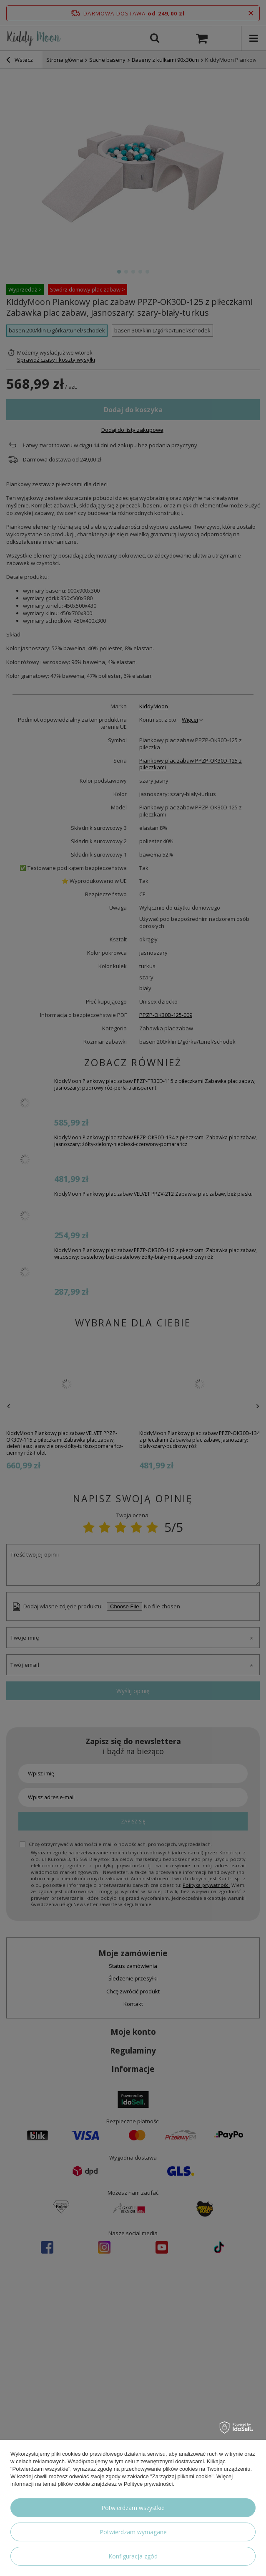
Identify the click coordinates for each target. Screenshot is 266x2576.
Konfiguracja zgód (133, 2556)
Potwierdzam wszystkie (133, 2508)
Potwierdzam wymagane (133, 2532)
